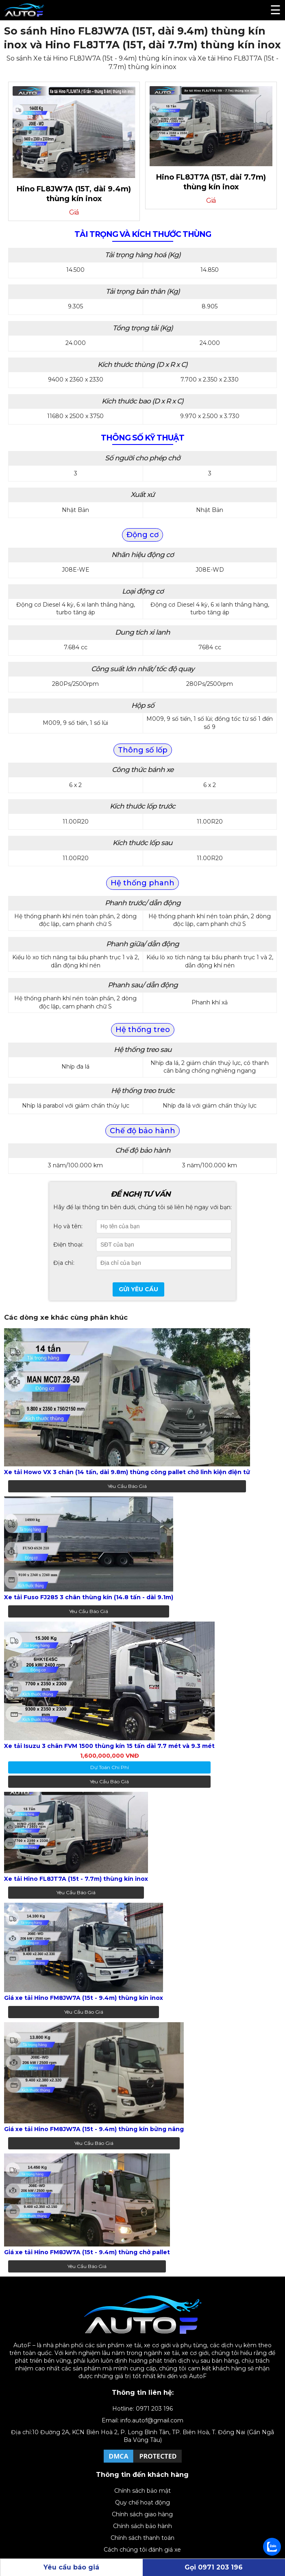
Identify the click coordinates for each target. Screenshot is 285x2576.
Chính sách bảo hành (142, 2526)
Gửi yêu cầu (138, 1289)
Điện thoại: (68, 1244)
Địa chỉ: (63, 1262)
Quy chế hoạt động (142, 2502)
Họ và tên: (68, 1226)
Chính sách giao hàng (142, 2514)
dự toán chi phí (109, 1767)
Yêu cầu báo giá (127, 1486)
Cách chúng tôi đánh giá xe (142, 2549)
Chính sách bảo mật (142, 2490)
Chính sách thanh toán (142, 2537)
